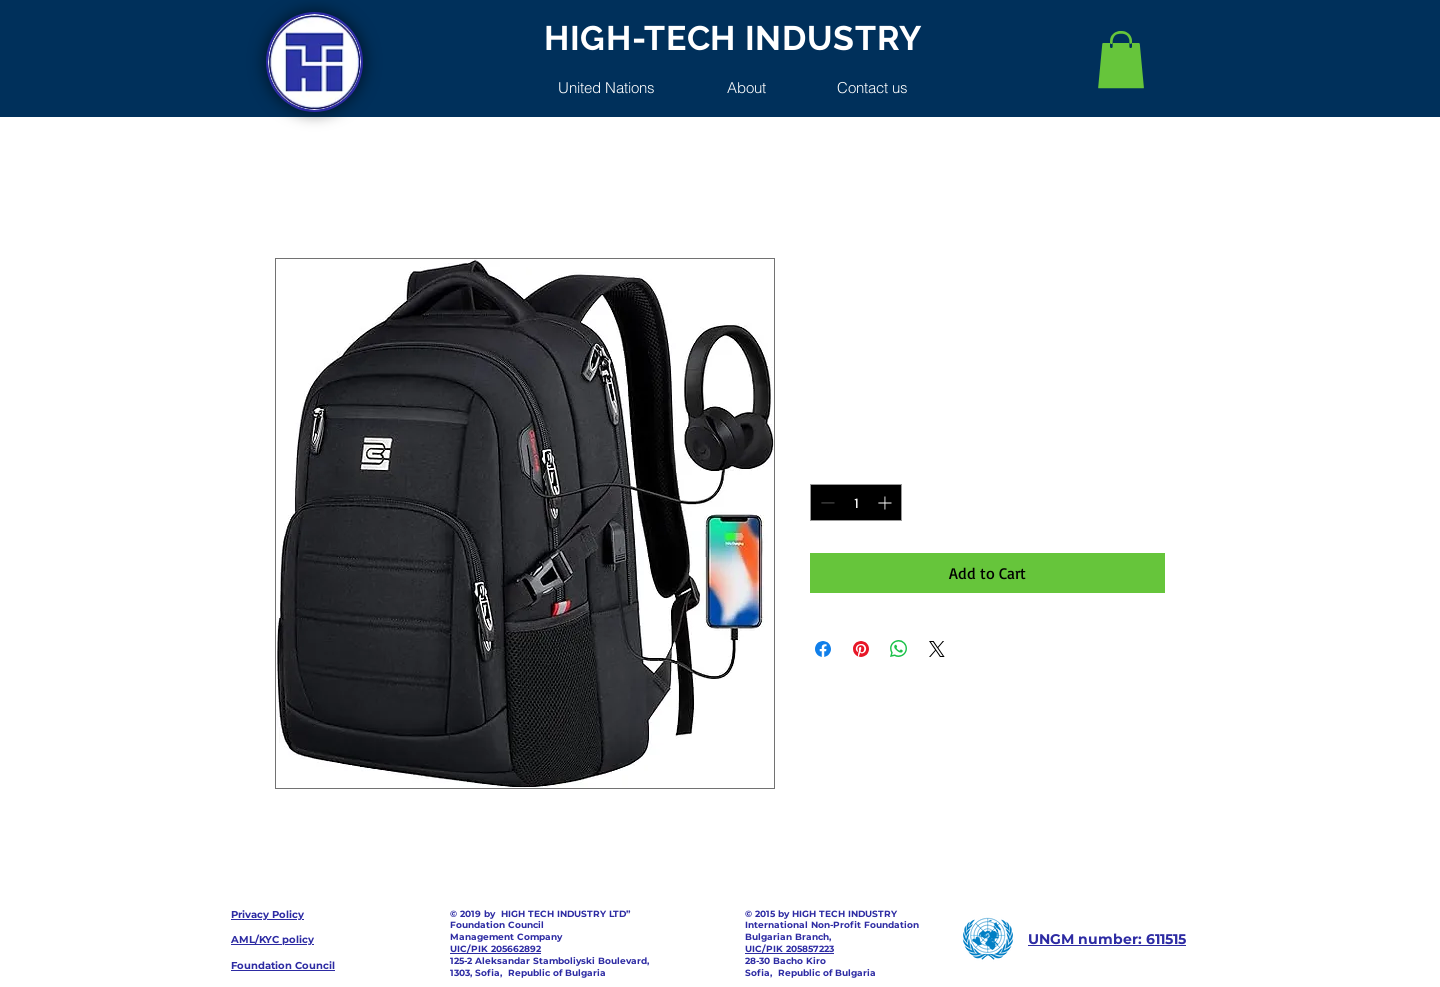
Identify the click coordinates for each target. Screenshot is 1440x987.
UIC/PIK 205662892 (495, 948)
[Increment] (886, 502)
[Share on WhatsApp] (899, 649)
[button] (1121, 59)
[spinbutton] (856, 502)
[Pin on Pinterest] (861, 649)
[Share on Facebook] (823, 649)
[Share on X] (937, 649)
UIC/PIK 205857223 (789, 948)
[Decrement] (825, 502)
